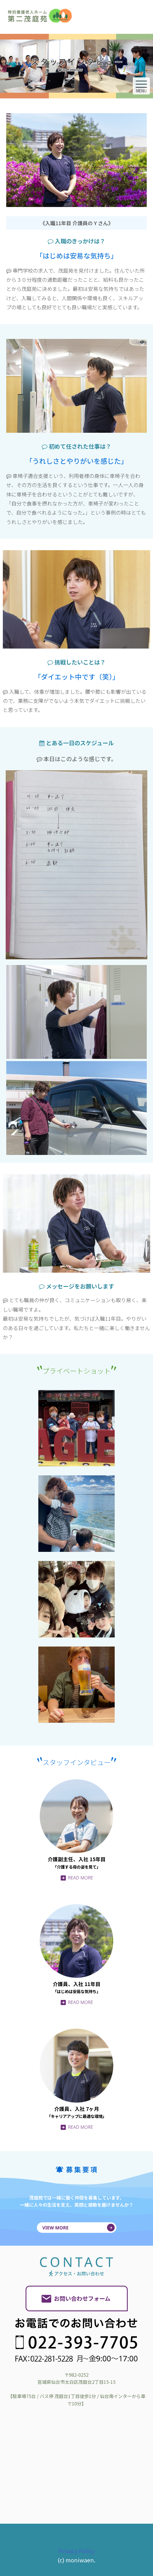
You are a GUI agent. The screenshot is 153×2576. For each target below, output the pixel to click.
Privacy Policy (76, 2551)
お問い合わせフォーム (82, 2298)
